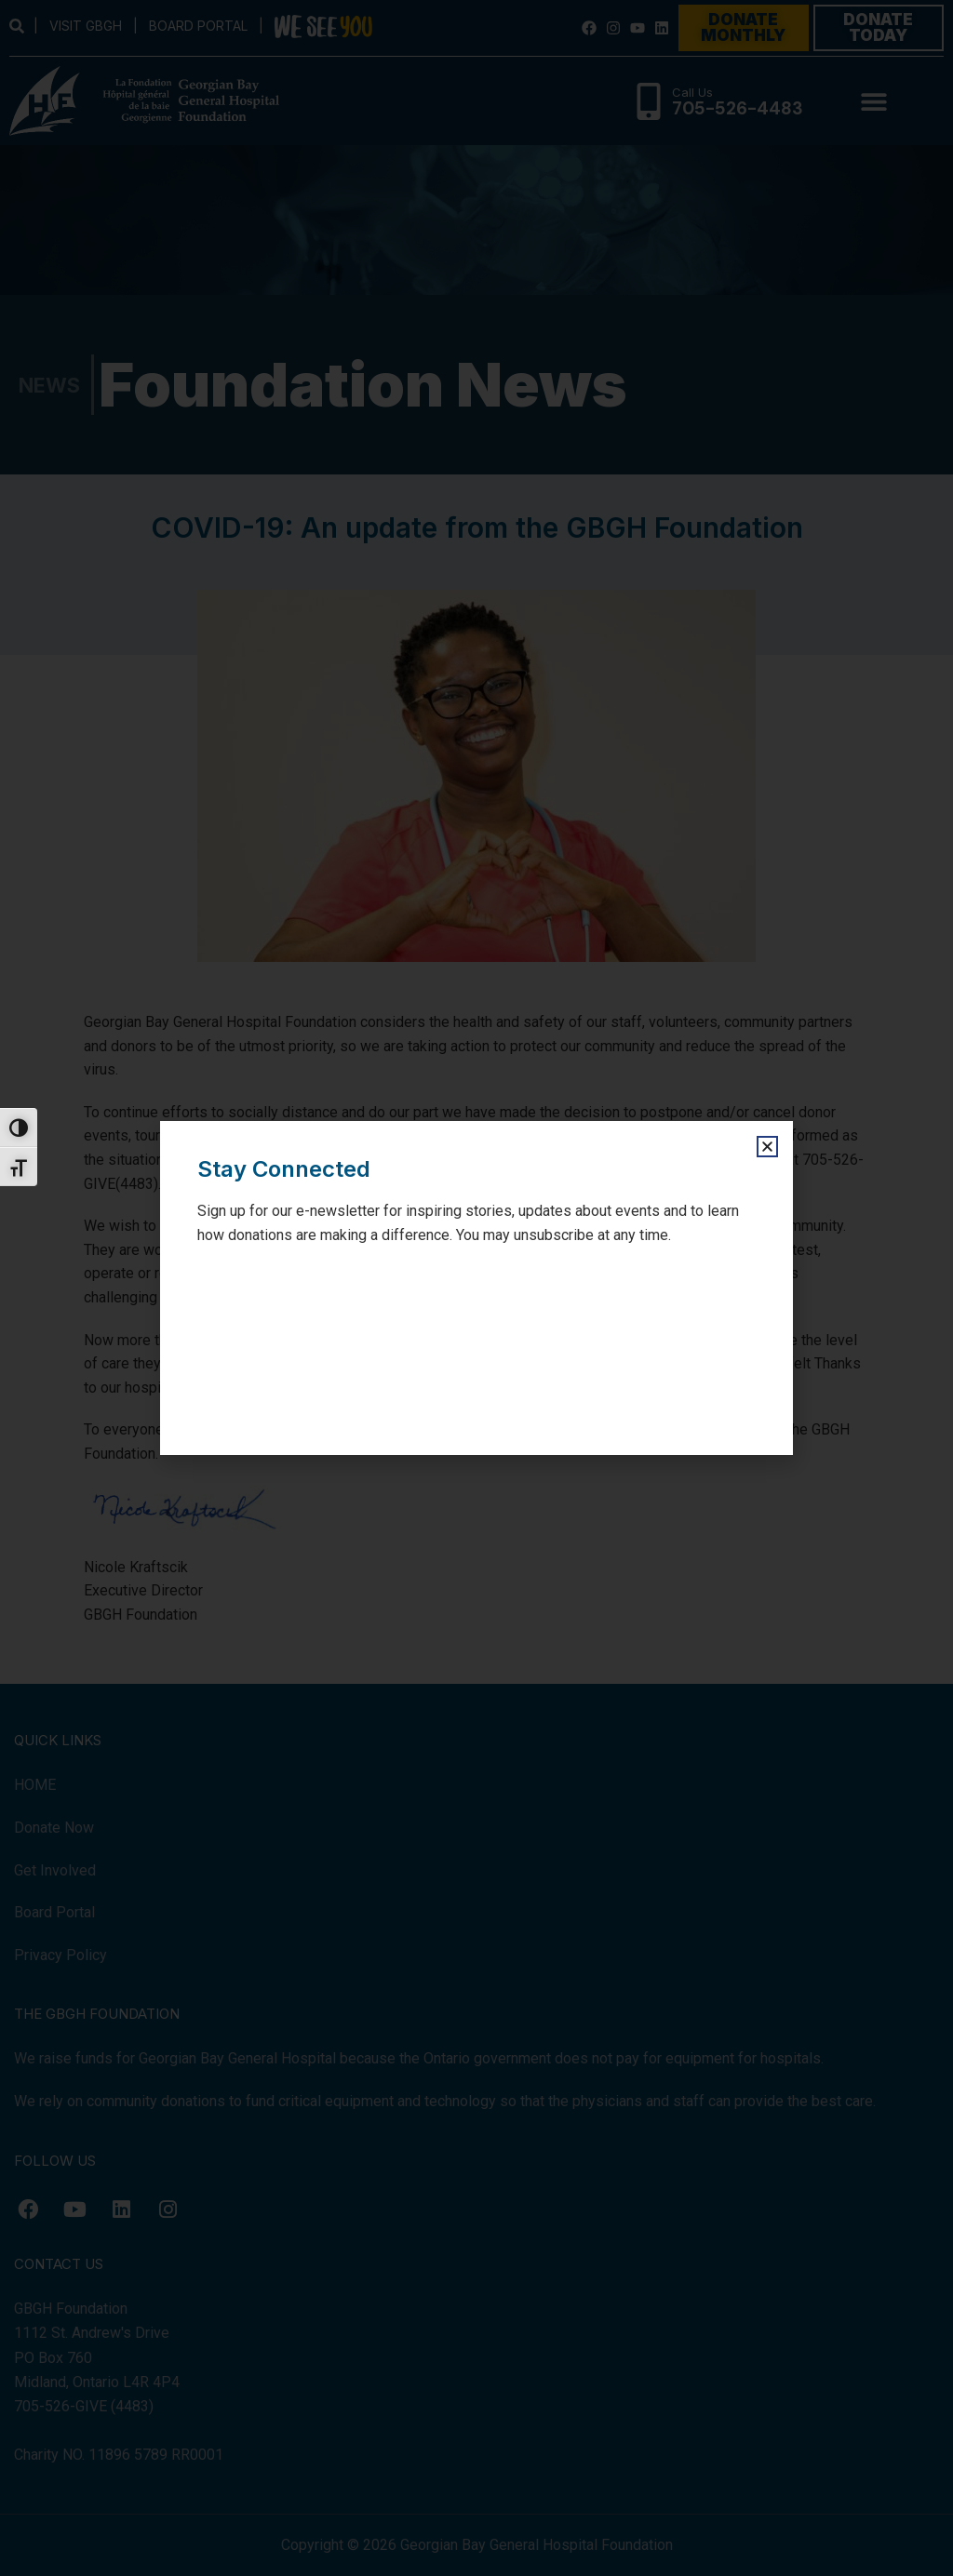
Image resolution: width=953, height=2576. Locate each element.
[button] (767, 1147)
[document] (476, 1288)
